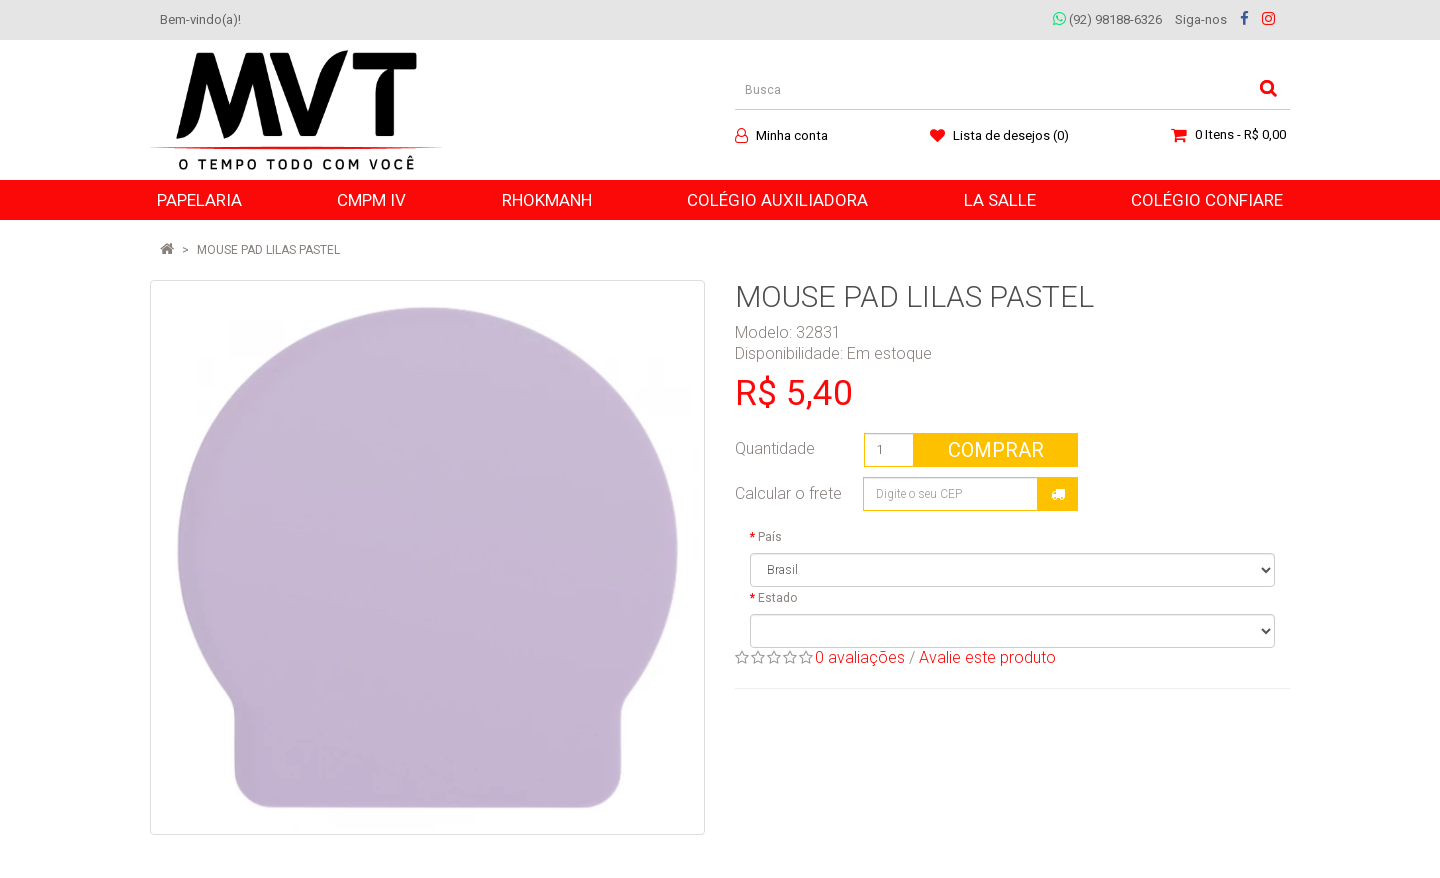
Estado (777, 598)
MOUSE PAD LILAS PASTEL (268, 250)
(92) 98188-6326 (1107, 19)
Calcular (1058, 494)
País (770, 537)
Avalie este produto (987, 657)
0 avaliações (860, 657)
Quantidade (775, 448)
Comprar (996, 450)
